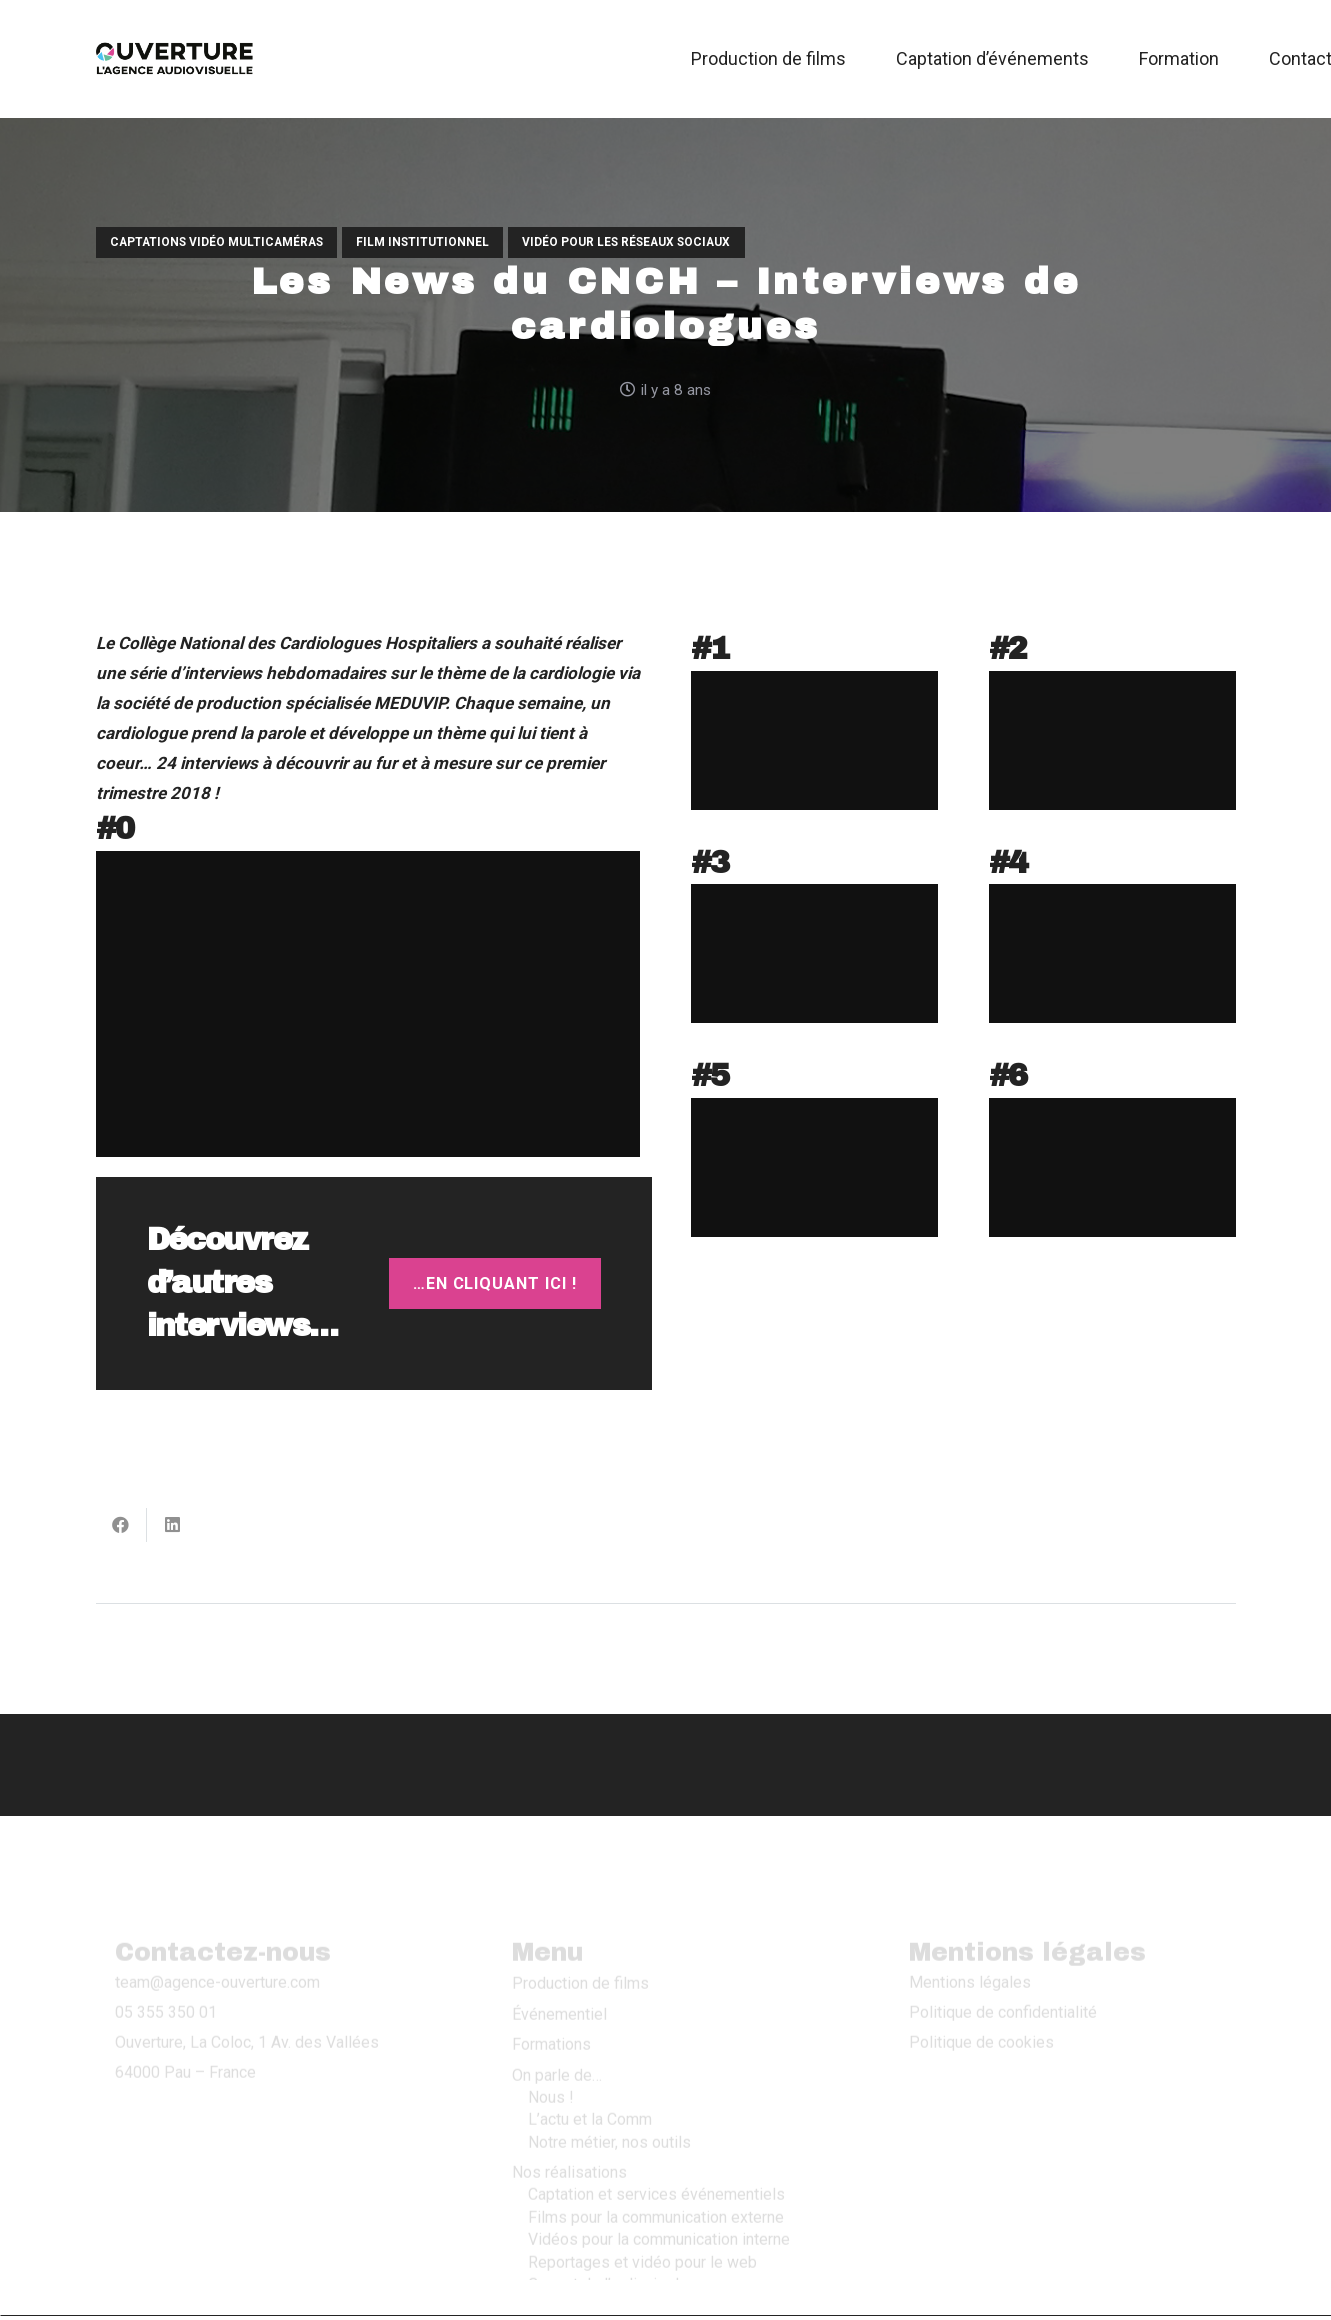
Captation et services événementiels (656, 2137)
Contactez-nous (567, 2256)
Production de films (580, 1925)
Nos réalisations (569, 2114)
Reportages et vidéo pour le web (642, 2204)
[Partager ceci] (121, 1525)
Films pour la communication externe (656, 2159)
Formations (551, 1986)
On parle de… (557, 2017)
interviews (223, 673)
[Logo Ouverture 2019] (175, 59)
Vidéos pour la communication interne (659, 2181)
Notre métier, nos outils (609, 2084)
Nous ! (551, 2039)
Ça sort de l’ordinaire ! (604, 2226)
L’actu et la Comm (590, 2061)
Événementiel (559, 1956)
